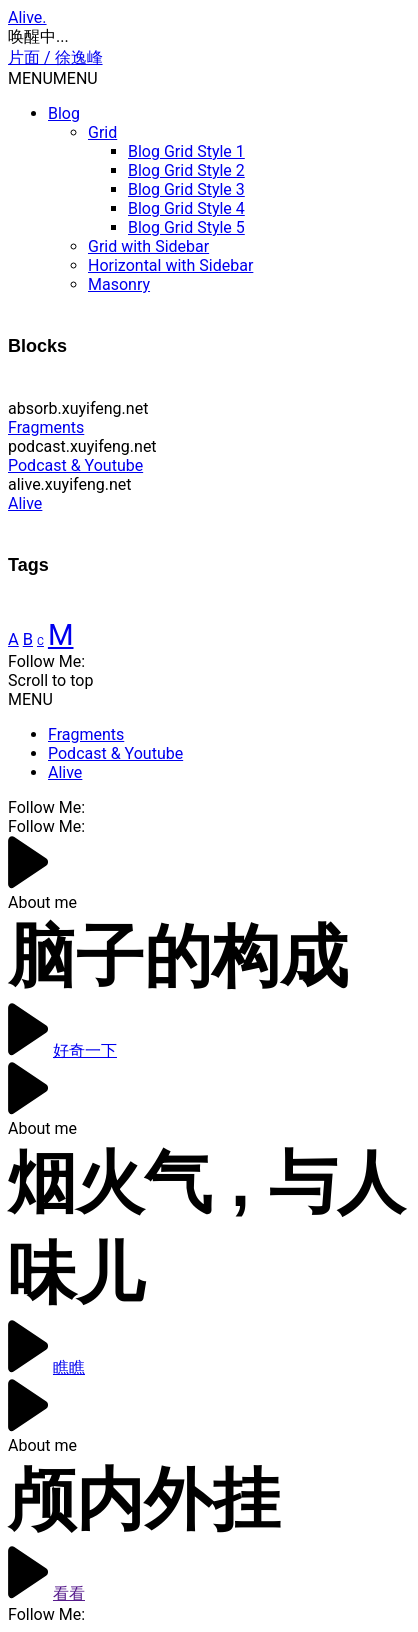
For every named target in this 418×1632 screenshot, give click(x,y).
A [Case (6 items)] (13, 639)
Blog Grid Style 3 (186, 189)
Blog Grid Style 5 (186, 227)
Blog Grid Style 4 (186, 208)
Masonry (119, 284)
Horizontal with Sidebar (170, 265)
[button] (53, 78)
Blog (64, 113)
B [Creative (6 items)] (28, 639)
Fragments (46, 427)
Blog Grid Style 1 (186, 151)
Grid (102, 132)
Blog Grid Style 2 (186, 170)
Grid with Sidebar (148, 246)
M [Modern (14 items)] (61, 635)
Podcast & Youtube (75, 465)
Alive (25, 503)
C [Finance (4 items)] (40, 641)
